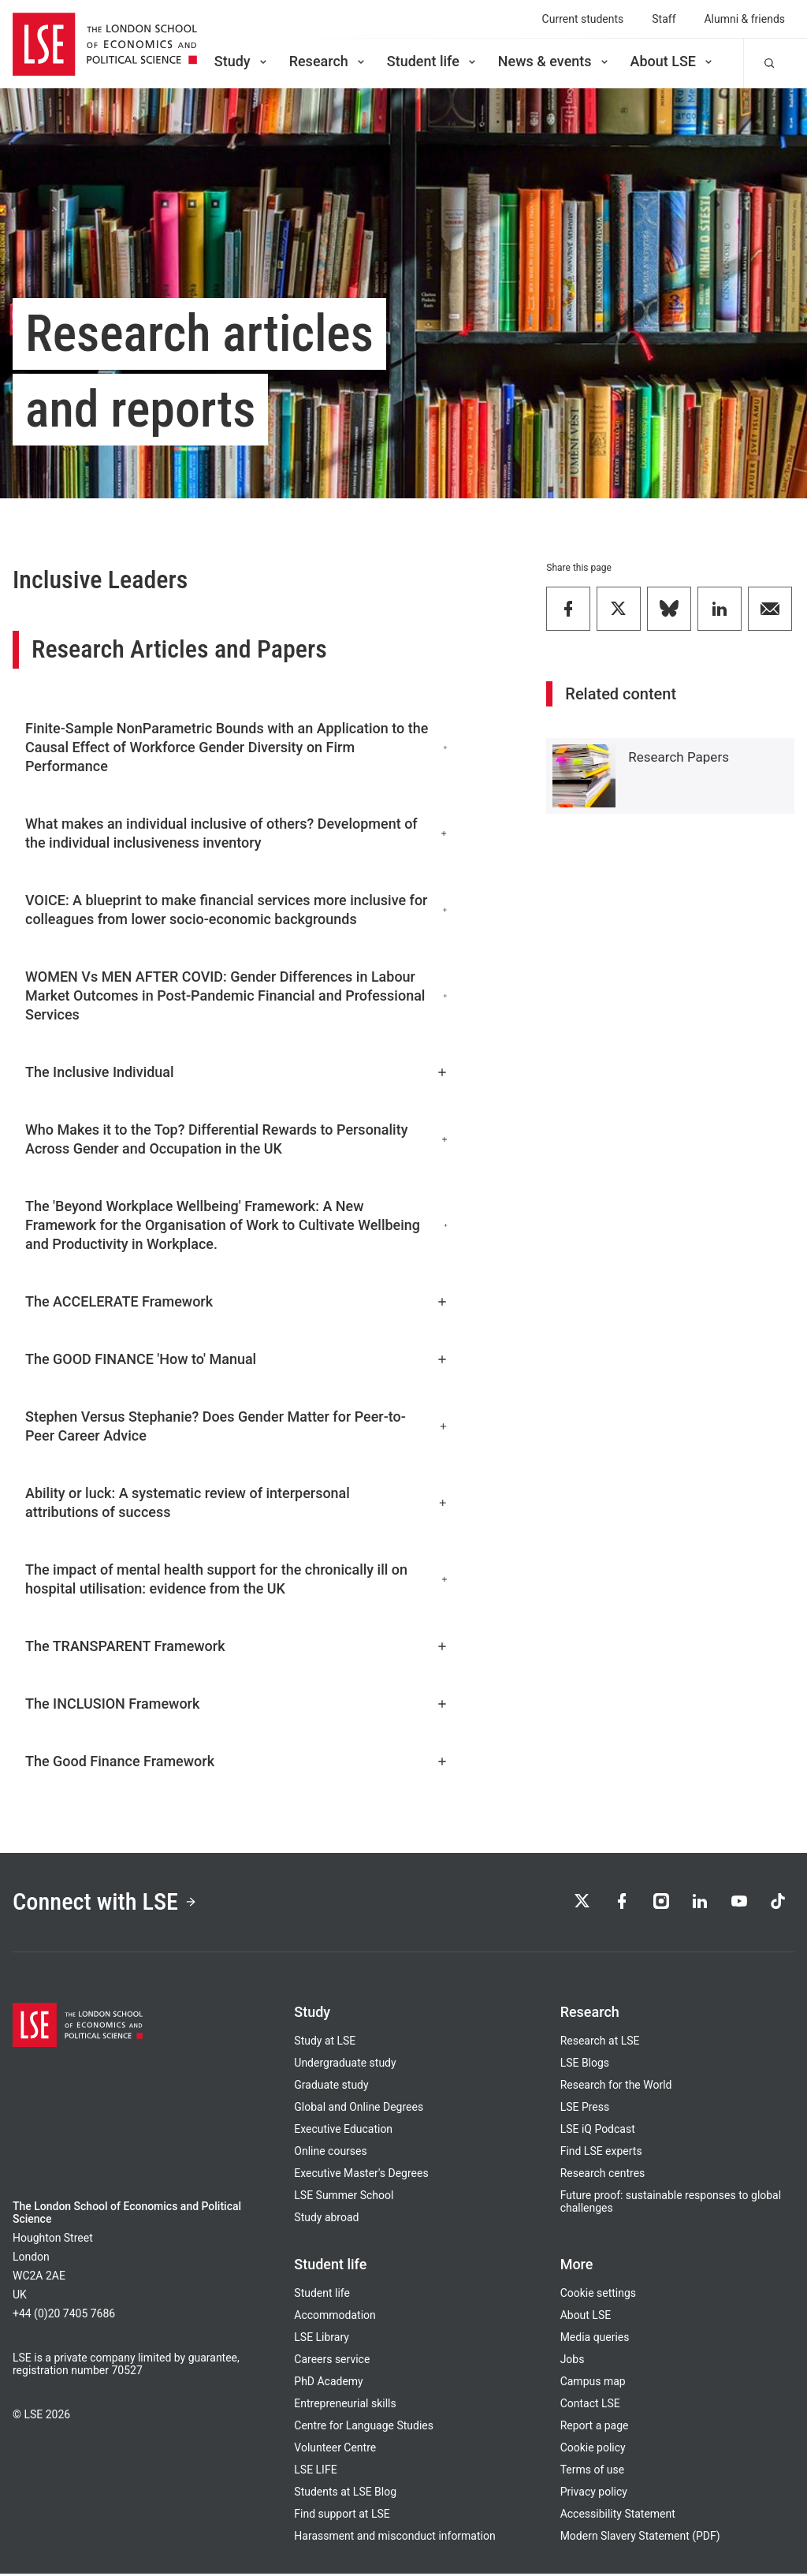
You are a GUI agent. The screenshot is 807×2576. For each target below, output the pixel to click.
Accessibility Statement (617, 2516)
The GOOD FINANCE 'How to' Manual (236, 1359)
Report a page (594, 2427)
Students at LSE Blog (345, 2494)
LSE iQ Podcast (597, 2131)
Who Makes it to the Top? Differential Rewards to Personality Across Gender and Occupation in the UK (236, 1139)
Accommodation (334, 2317)
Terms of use (592, 2472)
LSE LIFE (315, 2472)
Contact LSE (590, 2405)
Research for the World (616, 2087)
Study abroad (326, 2219)
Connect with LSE (109, 1903)
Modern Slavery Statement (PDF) (640, 2538)
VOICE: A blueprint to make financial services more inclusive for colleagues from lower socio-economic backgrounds (236, 909)
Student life (432, 61)
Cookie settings (598, 2295)
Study (242, 61)
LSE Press (585, 2109)
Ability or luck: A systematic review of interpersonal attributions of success (236, 1502)
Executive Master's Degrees (361, 2175)
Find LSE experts (601, 2153)
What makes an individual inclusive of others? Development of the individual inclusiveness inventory (236, 833)
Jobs (572, 2361)
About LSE (672, 61)
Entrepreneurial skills (345, 2405)
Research (328, 61)
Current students (583, 19)
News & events (554, 61)
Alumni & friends (745, 19)
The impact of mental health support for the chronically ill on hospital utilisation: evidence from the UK (236, 1579)
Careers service (332, 2361)
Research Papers (678, 757)
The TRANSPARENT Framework (236, 1646)
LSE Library (321, 2339)
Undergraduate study (345, 2065)
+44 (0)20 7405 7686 (64, 2315)
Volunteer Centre (335, 2450)
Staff (663, 19)
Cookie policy (593, 2450)
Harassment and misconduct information (394, 2538)
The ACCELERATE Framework (236, 1301)
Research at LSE (600, 2043)
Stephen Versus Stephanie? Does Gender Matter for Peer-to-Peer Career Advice (236, 1426)
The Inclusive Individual (236, 1072)
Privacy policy (593, 2494)
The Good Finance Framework (236, 1761)
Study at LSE (324, 2043)
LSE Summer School (343, 2197)
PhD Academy (328, 2383)
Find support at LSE (341, 2516)
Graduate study (331, 2087)
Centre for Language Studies (363, 2427)
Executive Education (343, 2131)
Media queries (595, 2339)
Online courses (330, 2153)
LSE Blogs (584, 2065)
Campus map (593, 2383)
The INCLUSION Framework (236, 1703)
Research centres (602, 2175)
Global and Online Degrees (358, 2109)
